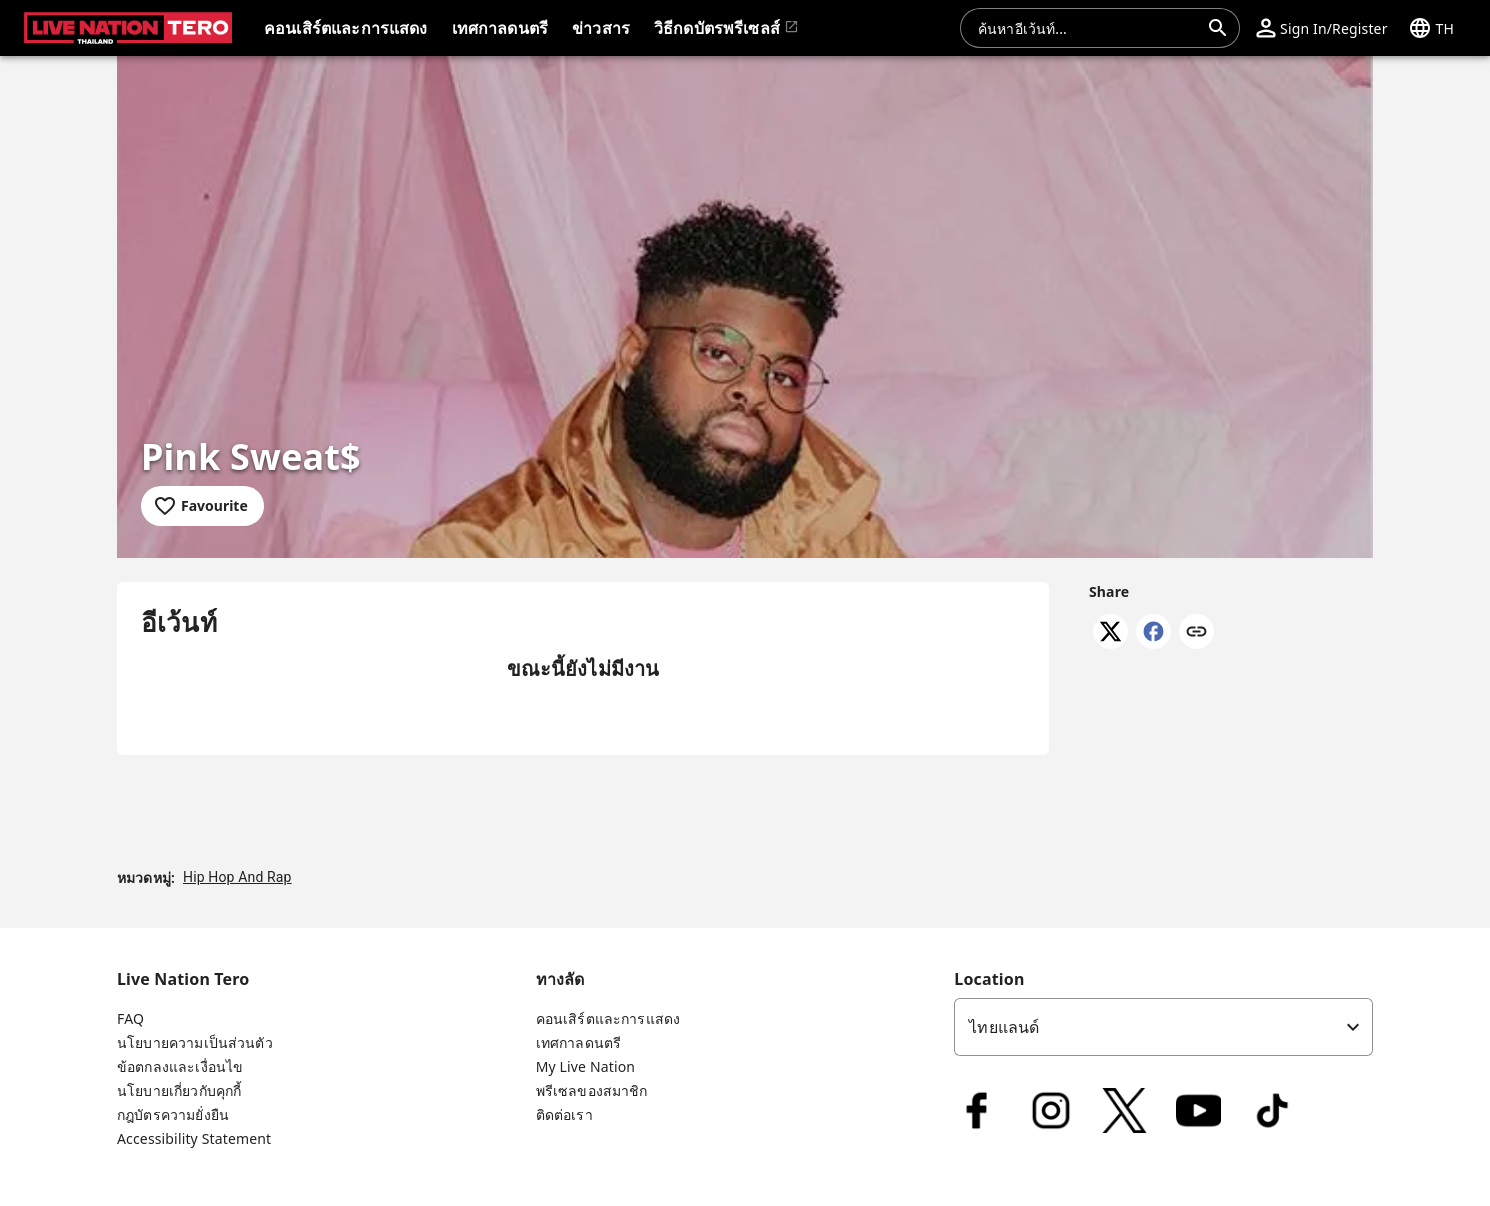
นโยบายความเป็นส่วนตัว (195, 1042)
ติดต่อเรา (564, 1114)
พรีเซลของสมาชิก (592, 1090)
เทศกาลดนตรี (579, 1042)
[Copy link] (1196, 633)
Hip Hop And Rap (237, 877)
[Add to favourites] (202, 506)
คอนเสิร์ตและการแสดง (608, 1018)
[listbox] (1163, 1027)
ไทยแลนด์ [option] (1004, 1027)
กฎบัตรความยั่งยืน (173, 1114)
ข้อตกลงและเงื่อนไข (180, 1066)
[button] (1321, 28)
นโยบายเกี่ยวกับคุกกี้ (179, 1090)
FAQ (130, 1018)
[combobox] (1088, 28)
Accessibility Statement (194, 1138)
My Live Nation (585, 1066)
